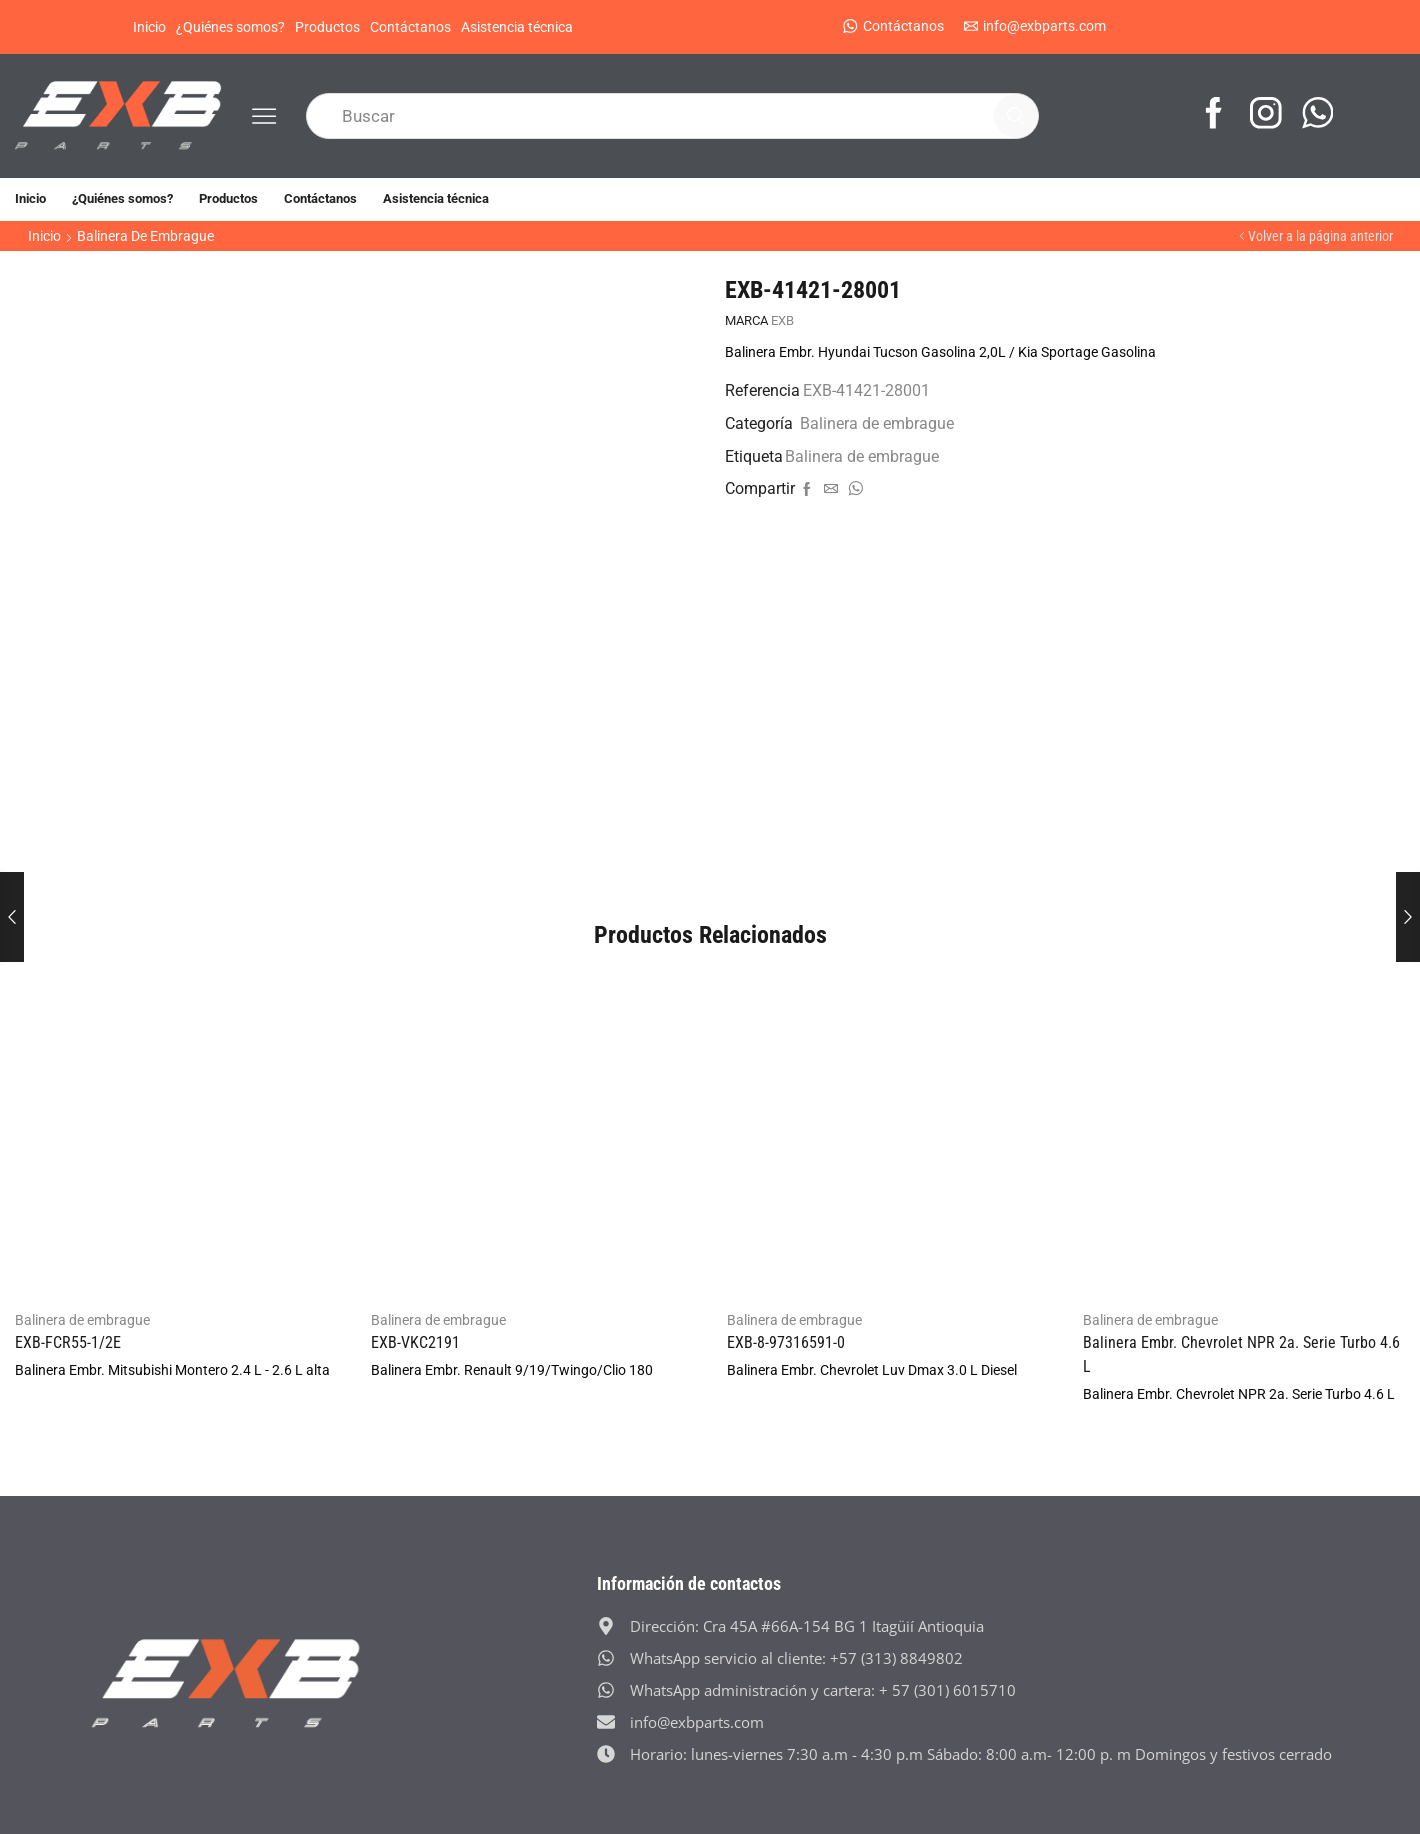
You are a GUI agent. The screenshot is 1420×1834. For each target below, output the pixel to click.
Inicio (149, 27)
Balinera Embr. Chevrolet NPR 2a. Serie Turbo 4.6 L (1241, 1354)
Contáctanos (410, 27)
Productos (327, 27)
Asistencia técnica (517, 27)
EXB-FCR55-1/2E (68, 1342)
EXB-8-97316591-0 (786, 1342)
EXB (782, 320)
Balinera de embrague (145, 236)
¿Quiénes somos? (230, 27)
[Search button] (1016, 116)
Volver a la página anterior (1320, 236)
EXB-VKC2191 (415, 1342)
